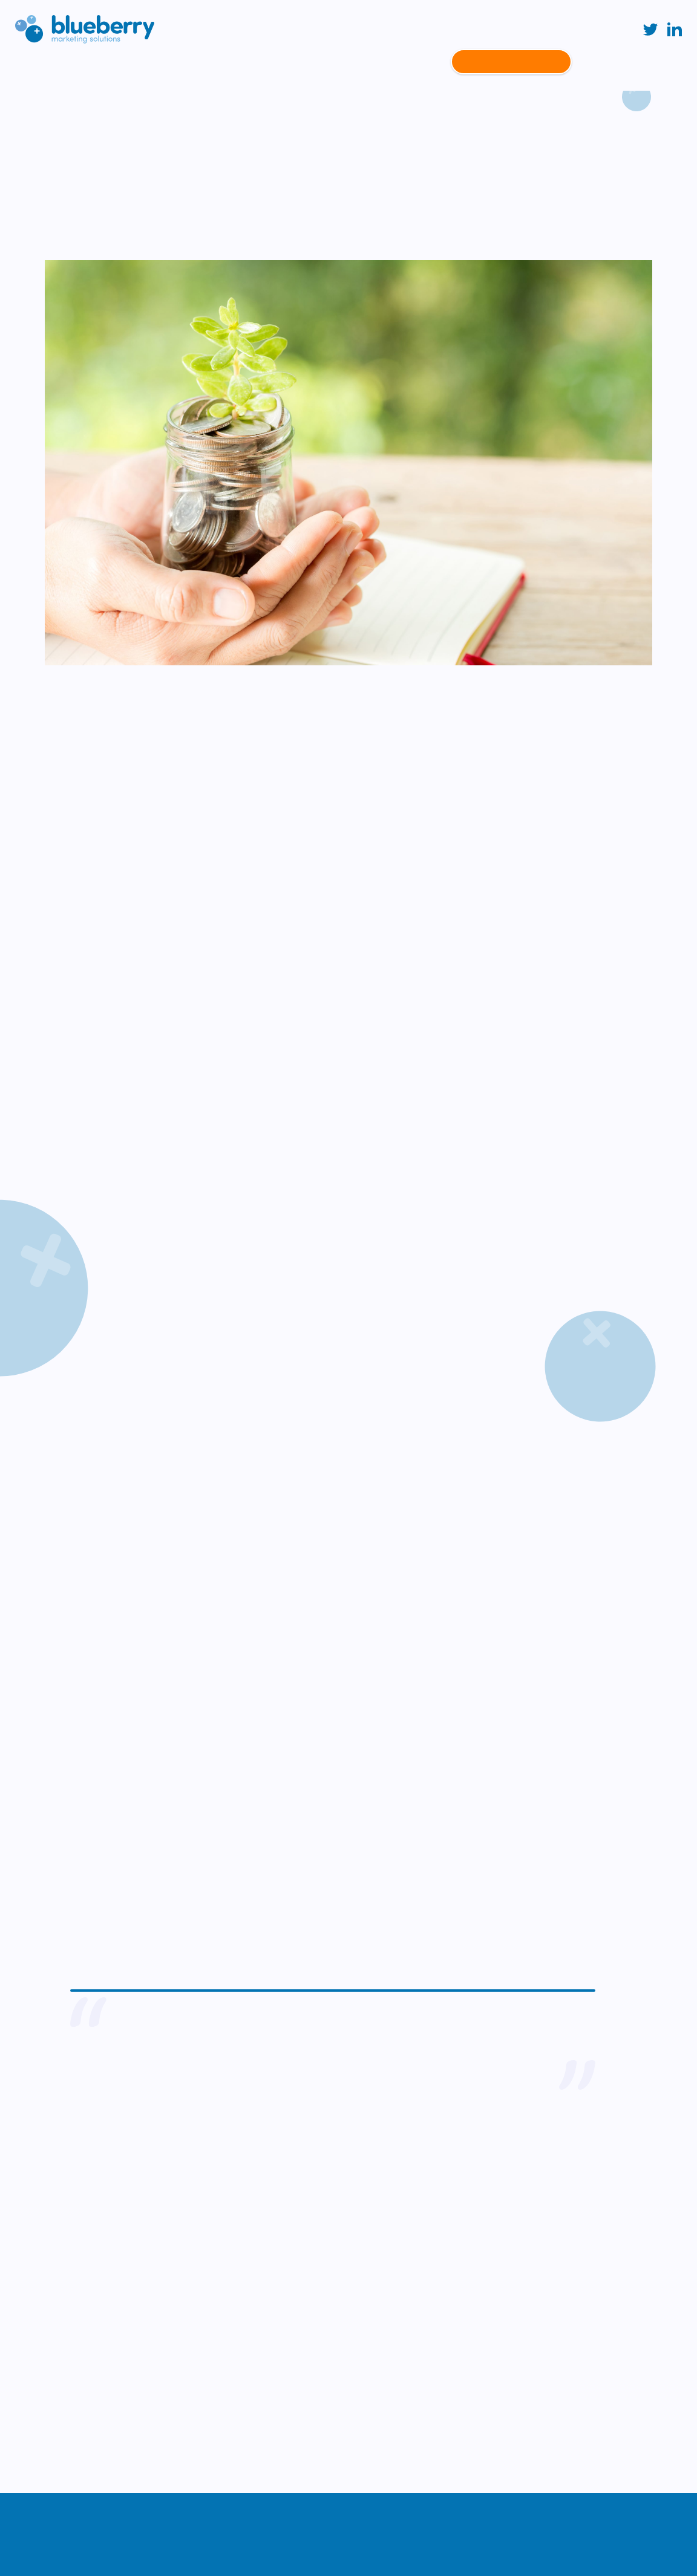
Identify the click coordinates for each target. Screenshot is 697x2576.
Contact (511, 62)
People (424, 62)
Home (59, 108)
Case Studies (297, 62)
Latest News (368, 62)
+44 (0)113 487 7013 (60, 2323)
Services (186, 62)
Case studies (117, 108)
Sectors (237, 62)
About (140, 62)
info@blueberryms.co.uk (67, 2366)
